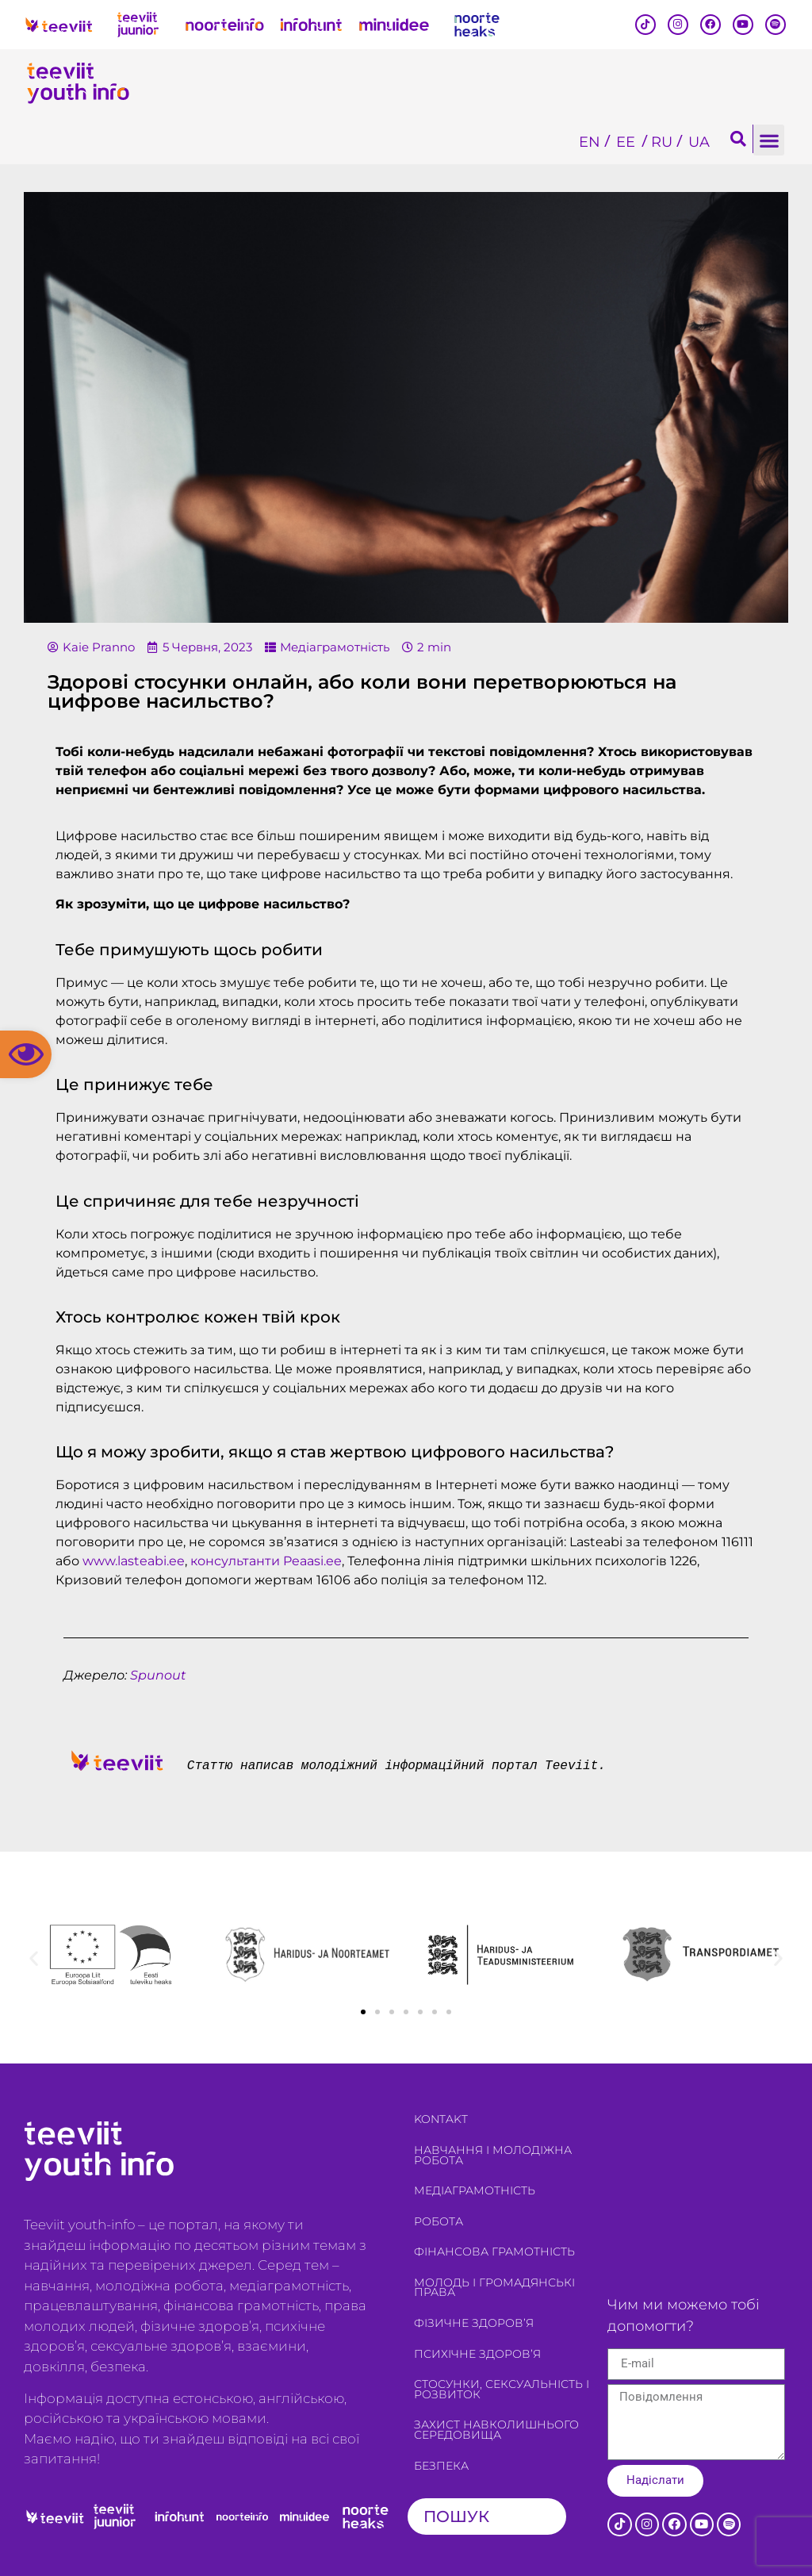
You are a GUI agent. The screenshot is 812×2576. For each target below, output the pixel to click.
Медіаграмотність (334, 647)
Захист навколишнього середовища (496, 2429)
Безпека (441, 2466)
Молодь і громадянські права (494, 2287)
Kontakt (441, 2119)
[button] (26, 1054)
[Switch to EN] (589, 142)
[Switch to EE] (625, 142)
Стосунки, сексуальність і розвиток (501, 2389)
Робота (438, 2221)
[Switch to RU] (661, 142)
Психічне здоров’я (477, 2354)
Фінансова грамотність (494, 2251)
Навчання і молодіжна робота (493, 2155)
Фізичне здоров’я (474, 2323)
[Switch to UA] (699, 142)
